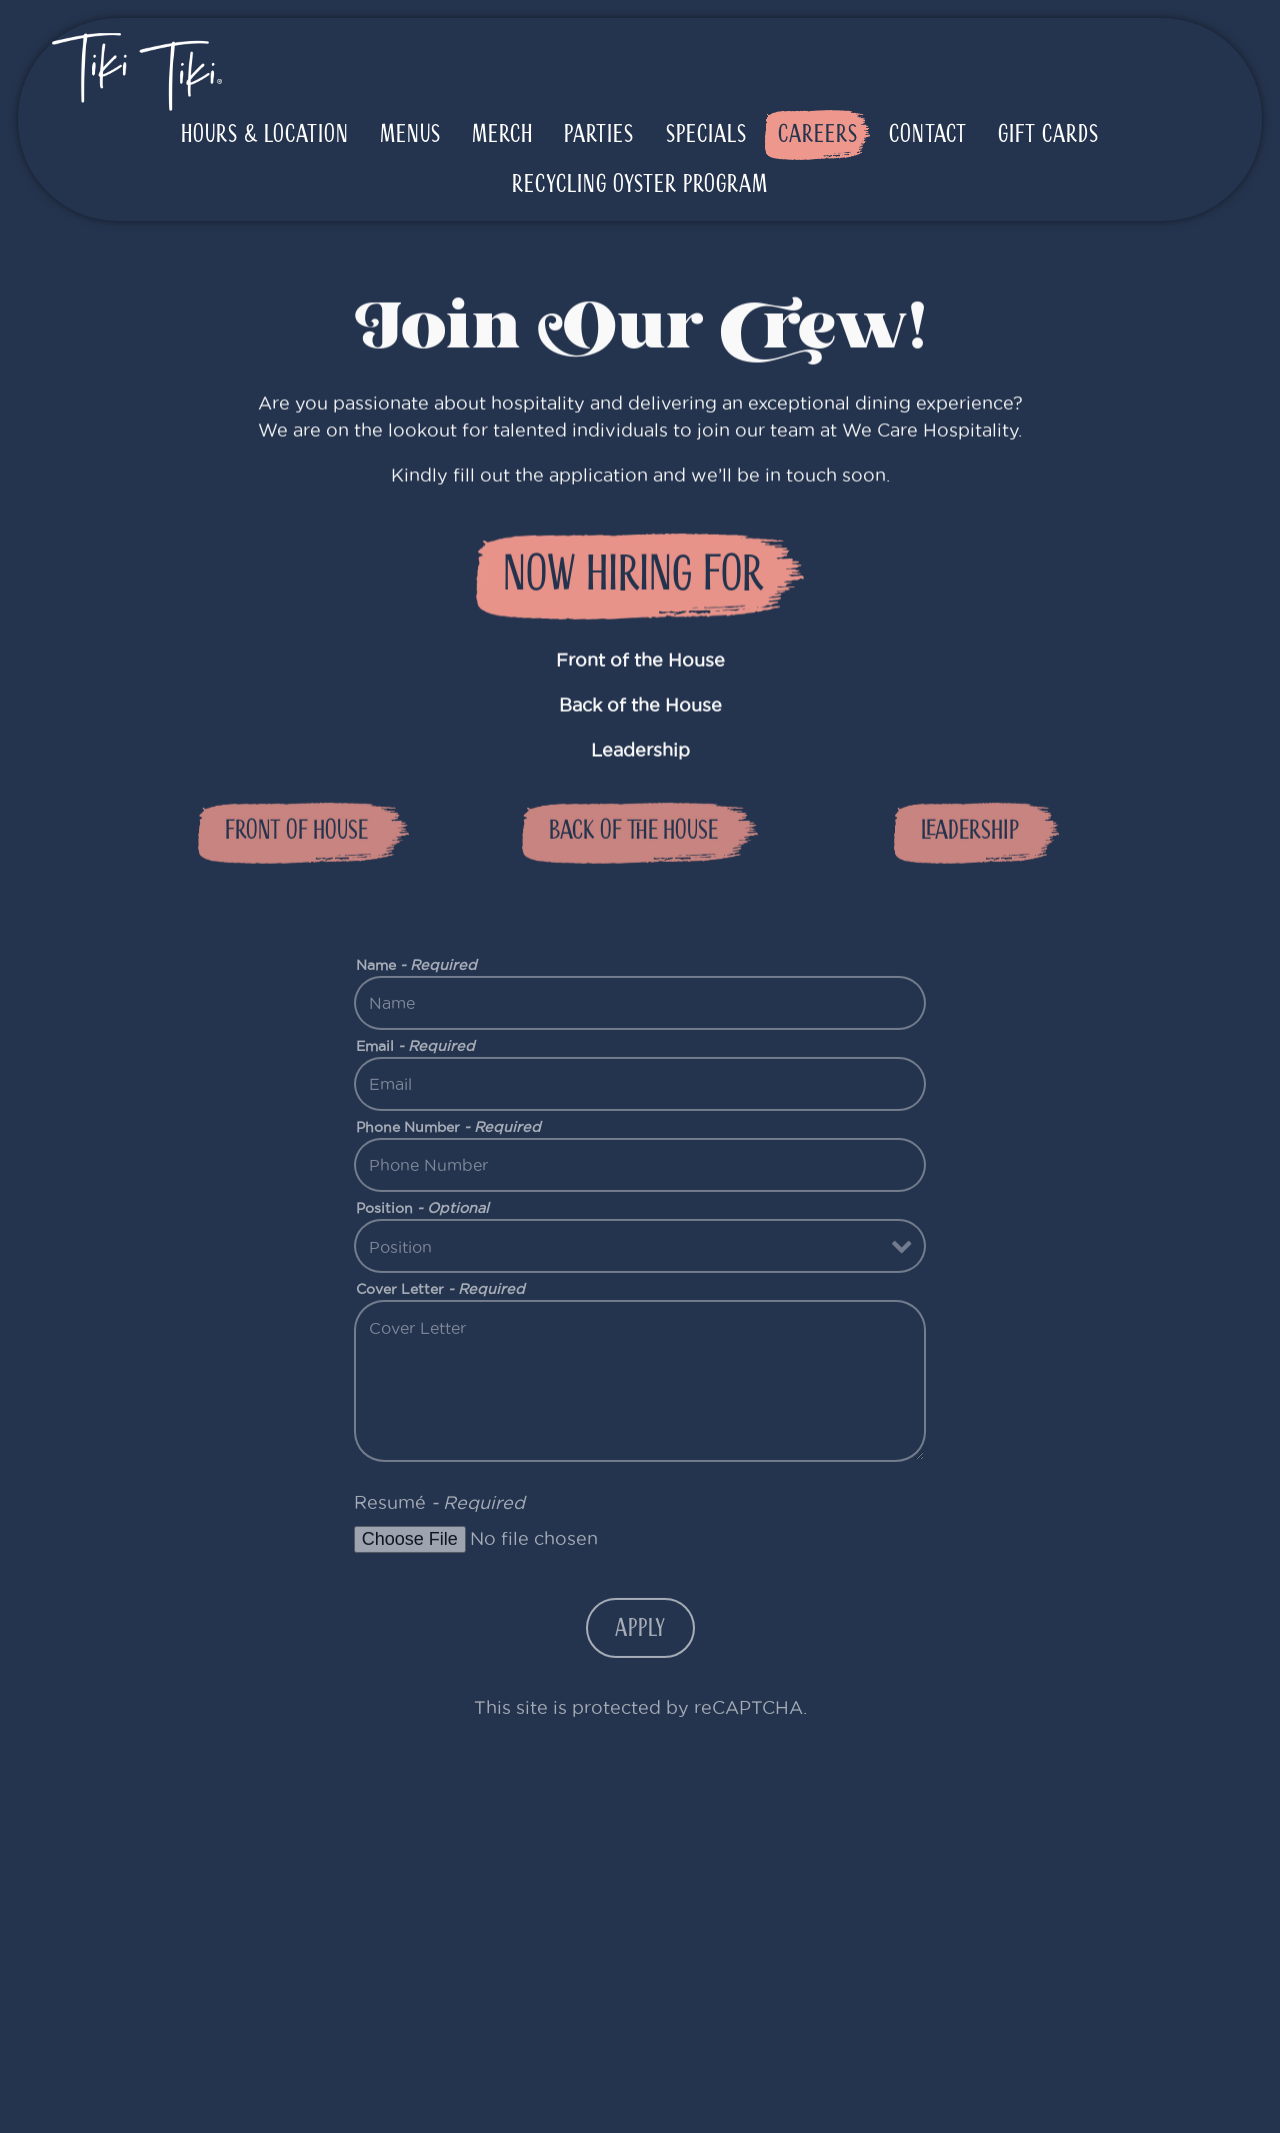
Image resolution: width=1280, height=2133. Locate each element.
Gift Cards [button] (1048, 134)
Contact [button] (928, 134)
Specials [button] (706, 134)
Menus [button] (410, 134)
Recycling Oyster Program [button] (640, 184)
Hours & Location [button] (265, 134)
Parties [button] (599, 134)
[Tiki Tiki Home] (137, 71)
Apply (640, 1636)
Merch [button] (502, 134)
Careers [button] (818, 134)
